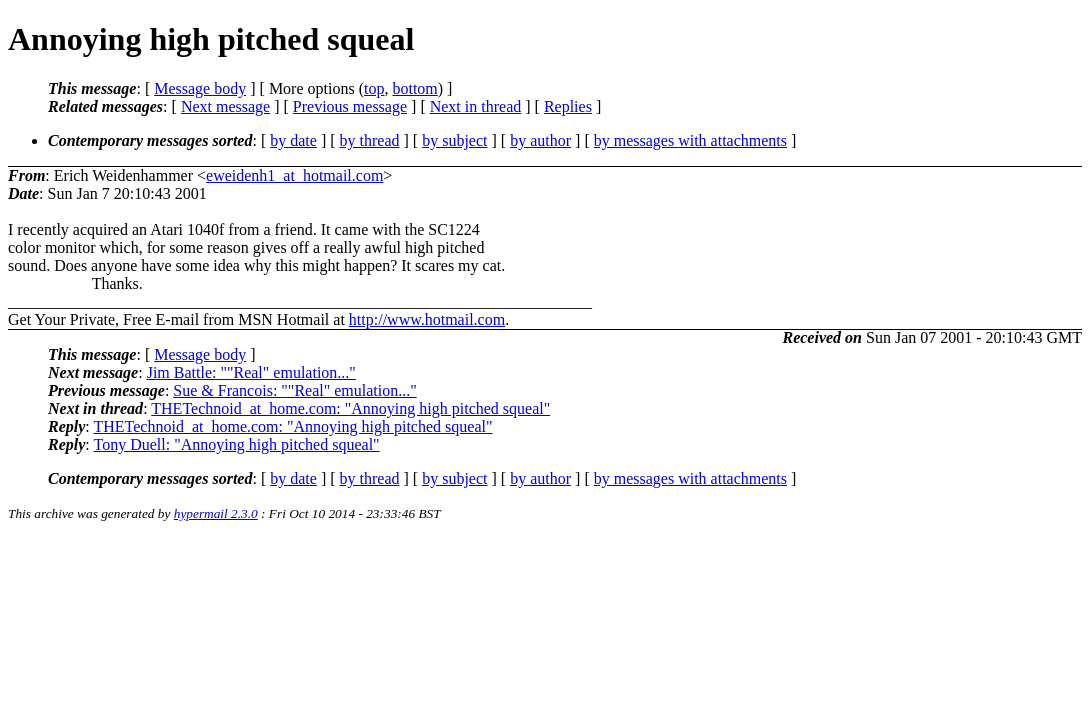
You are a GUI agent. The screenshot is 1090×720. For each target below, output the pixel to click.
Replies (568, 106)
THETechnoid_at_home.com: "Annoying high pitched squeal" (350, 408)
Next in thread (476, 106)
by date (293, 140)
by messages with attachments (690, 140)
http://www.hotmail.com (427, 319)
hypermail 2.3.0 (216, 513)
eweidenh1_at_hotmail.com (294, 175)
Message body (200, 88)
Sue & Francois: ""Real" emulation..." (294, 390)
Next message (225, 106)
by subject (454, 140)
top (374, 88)
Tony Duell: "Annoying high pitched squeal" (236, 444)
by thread (370, 140)
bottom (414, 88)
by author (540, 140)
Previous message (350, 106)
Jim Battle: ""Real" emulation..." (251, 372)
